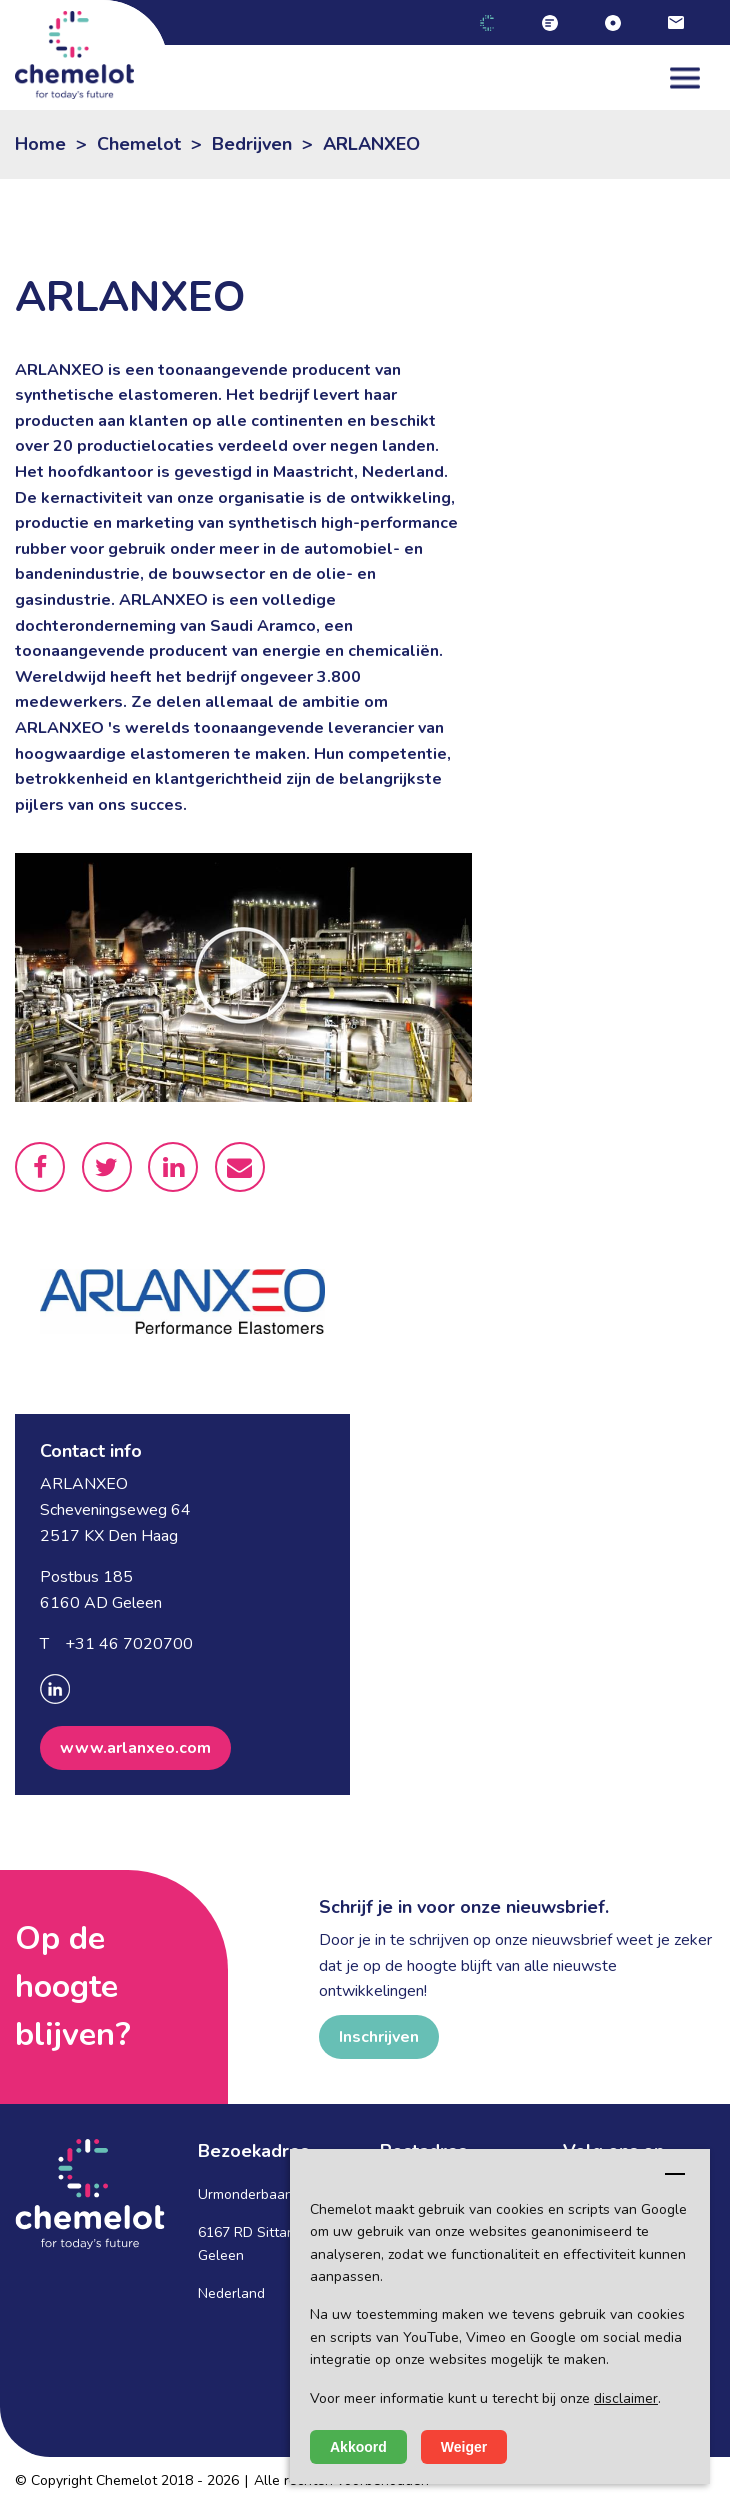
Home (40, 144)
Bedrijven (252, 144)
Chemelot (139, 144)
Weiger (464, 2447)
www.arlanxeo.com (135, 1748)
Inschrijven (379, 2037)
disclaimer (626, 2398)
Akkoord (358, 2447)
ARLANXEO (371, 144)
